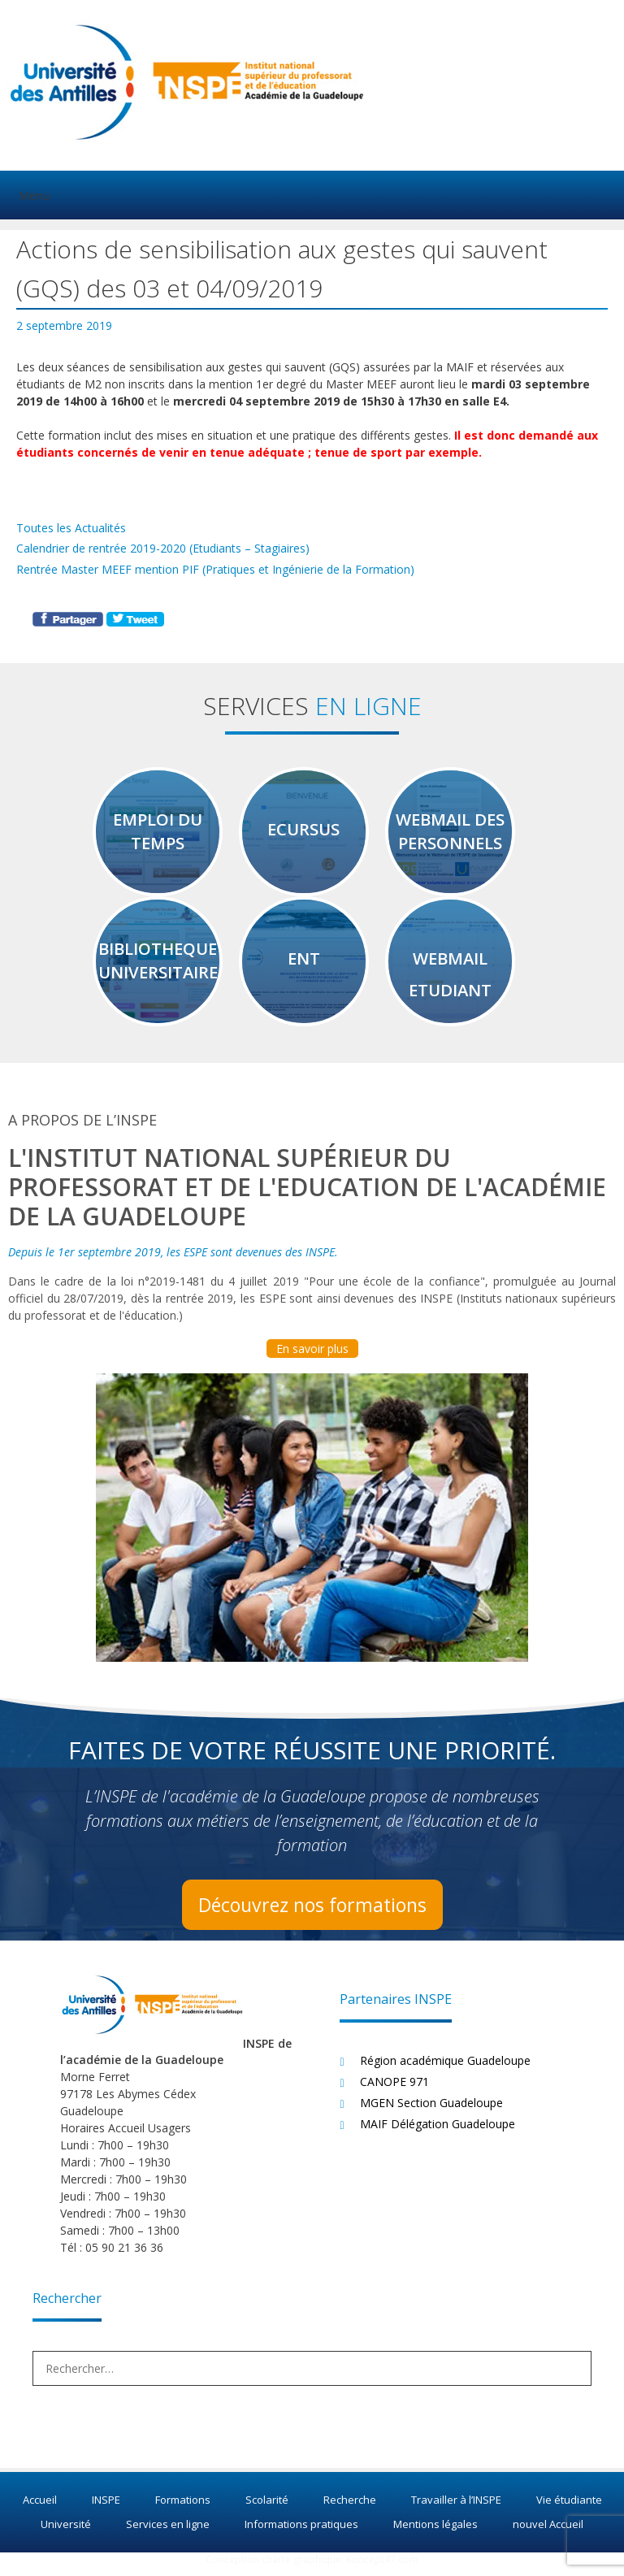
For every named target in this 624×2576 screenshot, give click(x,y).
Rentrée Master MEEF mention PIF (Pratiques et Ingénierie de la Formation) (215, 569)
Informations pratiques (301, 2533)
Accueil (40, 2508)
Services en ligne (168, 2533)
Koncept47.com (382, 2568)
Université (66, 2533)
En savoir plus (312, 1357)
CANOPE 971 (394, 2090)
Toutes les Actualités (71, 528)
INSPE (106, 2508)
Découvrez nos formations (312, 1913)
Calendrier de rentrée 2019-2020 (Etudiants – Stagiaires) (163, 548)
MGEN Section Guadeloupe (431, 2111)
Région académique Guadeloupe (445, 2069)
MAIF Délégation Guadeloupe (437, 2132)
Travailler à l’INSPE (456, 2508)
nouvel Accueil (548, 2533)
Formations (182, 2508)
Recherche (349, 2508)
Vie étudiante (569, 2508)
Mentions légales (435, 2533)
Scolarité (266, 2508)
